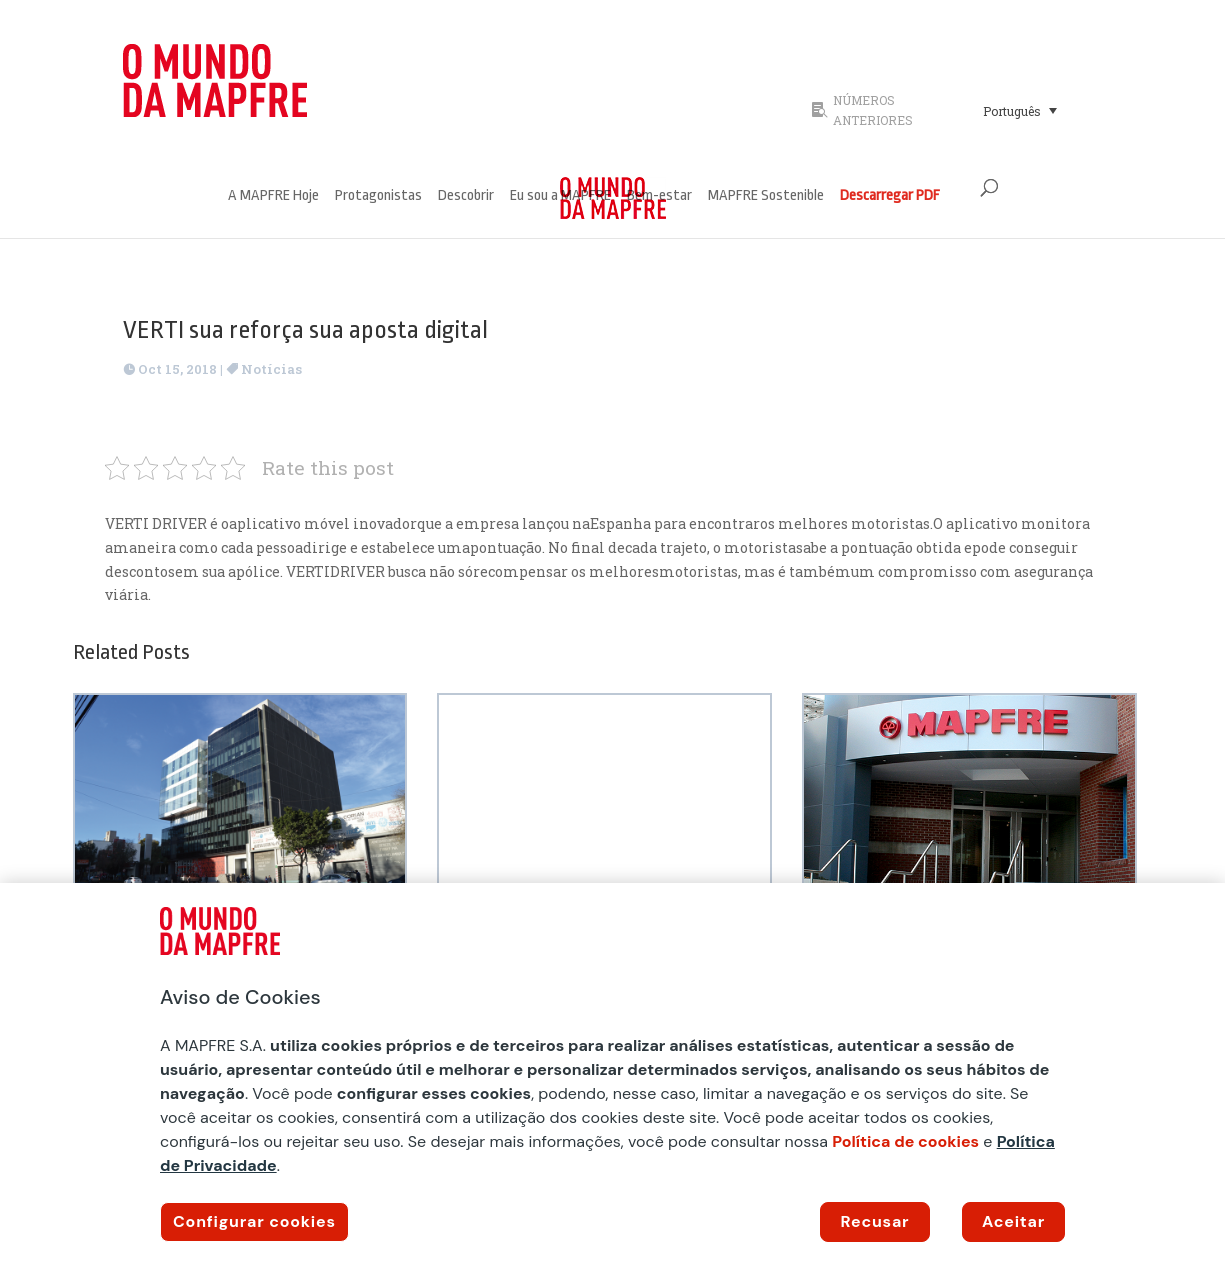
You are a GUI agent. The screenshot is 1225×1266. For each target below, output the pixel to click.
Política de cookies (905, 1141)
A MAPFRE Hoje (273, 196)
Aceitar (1013, 1221)
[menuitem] (1020, 110)
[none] (1037, 110)
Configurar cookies (254, 1221)
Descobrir (466, 196)
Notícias (271, 369)
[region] (612, 1074)
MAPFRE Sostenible (766, 196)
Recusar (875, 1221)
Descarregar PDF (890, 196)
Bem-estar (659, 196)
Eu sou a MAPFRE (560, 196)
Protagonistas (378, 196)
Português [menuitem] (1012, 111)
